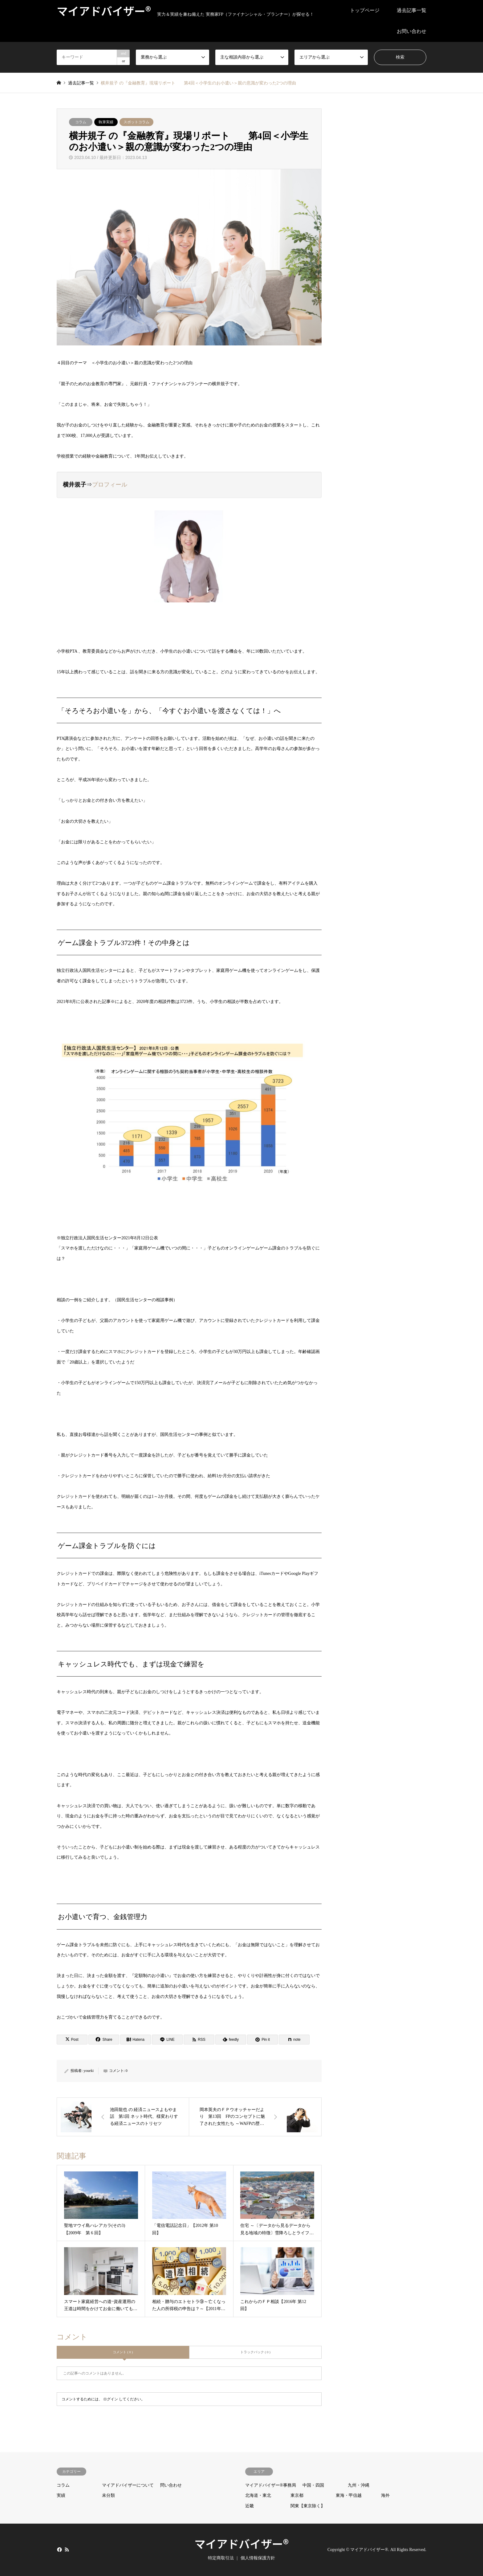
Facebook (59, 2549)
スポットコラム (136, 122)
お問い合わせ (411, 31)
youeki (88, 2071)
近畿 (249, 2506)
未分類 (108, 2495)
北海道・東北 (258, 2495)
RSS (67, 2549)
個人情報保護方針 (258, 2558)
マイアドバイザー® (241, 2543)
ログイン (110, 2399)
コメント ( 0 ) (123, 2352)
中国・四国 (313, 2485)
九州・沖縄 (358, 2485)
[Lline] (167, 2039)
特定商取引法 (221, 2558)
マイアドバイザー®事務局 (270, 2485)
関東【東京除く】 (307, 2506)
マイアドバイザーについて (128, 2485)
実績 (61, 2495)
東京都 (296, 2495)
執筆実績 (106, 122)
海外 (385, 2495)
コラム (80, 122)
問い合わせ (171, 2485)
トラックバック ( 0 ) (255, 2352)
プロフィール (109, 484)
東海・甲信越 (349, 2495)
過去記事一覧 (411, 10)
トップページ (365, 10)
